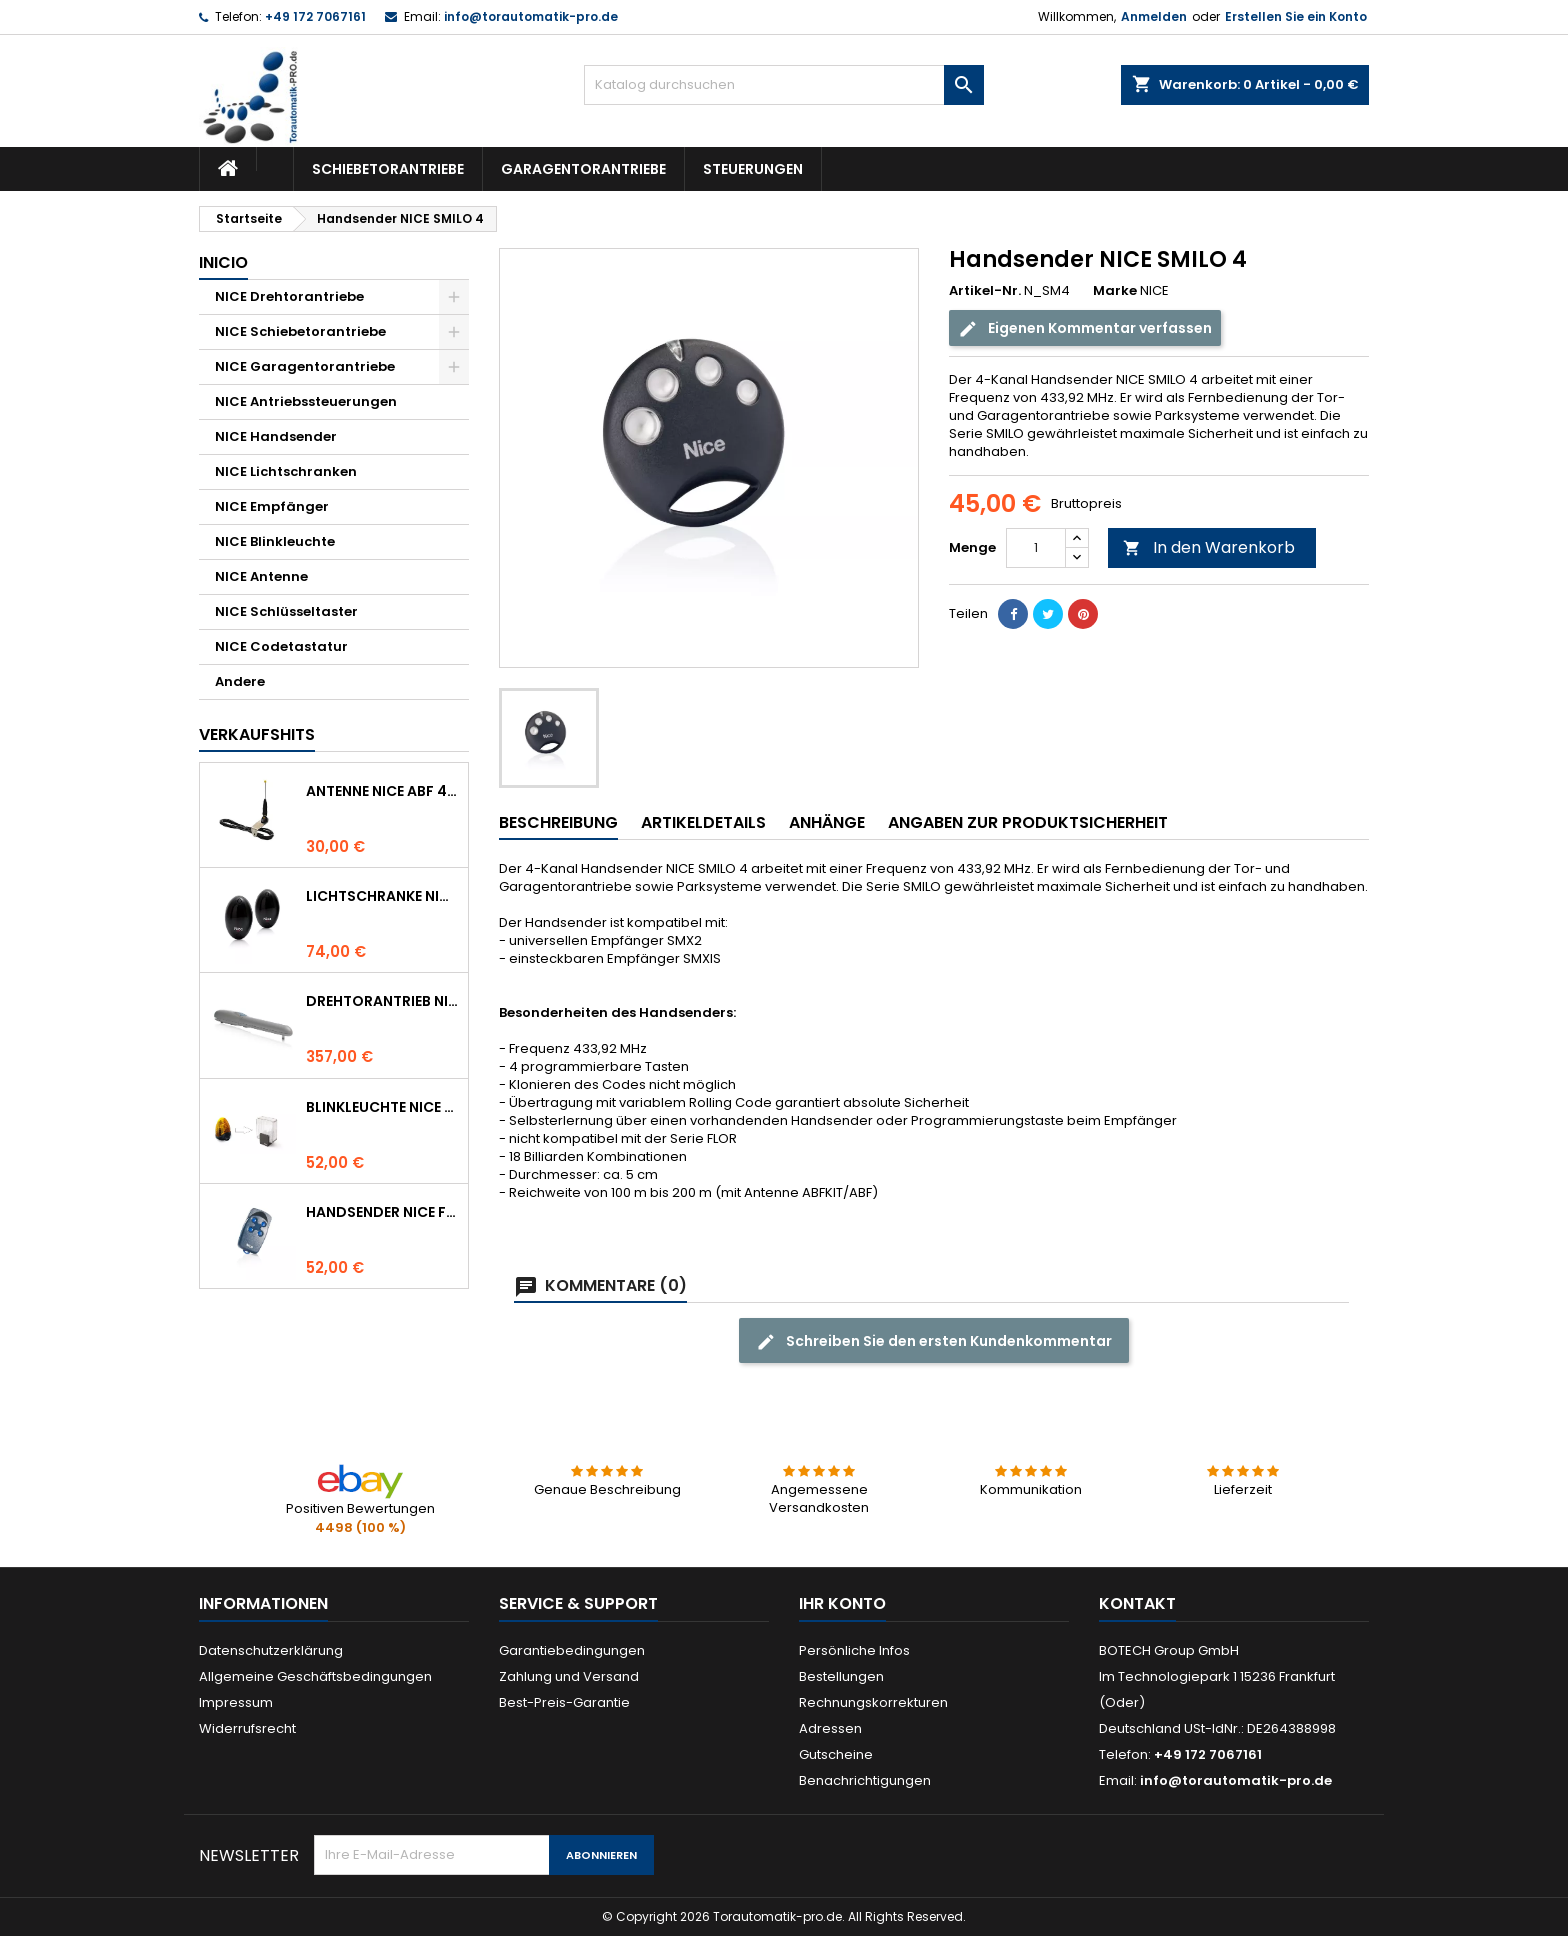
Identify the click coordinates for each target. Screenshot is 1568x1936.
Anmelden (1154, 16)
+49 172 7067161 (315, 16)
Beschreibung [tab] (558, 822)
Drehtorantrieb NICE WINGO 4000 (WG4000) (383, 1001)
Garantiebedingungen (572, 1650)
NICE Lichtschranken (286, 471)
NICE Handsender (276, 436)
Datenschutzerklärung (271, 1650)
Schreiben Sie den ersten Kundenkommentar (934, 1341)
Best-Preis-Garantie (564, 1702)
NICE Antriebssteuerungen (306, 401)
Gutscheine (836, 1754)
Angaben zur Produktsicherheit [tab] (1028, 822)
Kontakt (1137, 1603)
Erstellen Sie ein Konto (1296, 16)
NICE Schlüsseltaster (286, 611)
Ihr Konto (842, 1603)
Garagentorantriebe (583, 169)
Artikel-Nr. (985, 291)
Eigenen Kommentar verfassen (1085, 328)
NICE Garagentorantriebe (305, 366)
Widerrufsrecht (247, 1728)
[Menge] (1036, 548)
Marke (1115, 291)
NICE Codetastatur (281, 646)
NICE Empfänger (272, 506)
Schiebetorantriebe (388, 169)
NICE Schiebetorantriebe (300, 331)
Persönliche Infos (854, 1650)
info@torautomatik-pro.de (531, 16)
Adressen (830, 1728)
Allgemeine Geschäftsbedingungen (315, 1676)
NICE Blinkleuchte (275, 541)
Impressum (236, 1702)
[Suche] (784, 85)
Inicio (223, 262)
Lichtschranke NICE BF (383, 896)
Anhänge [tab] (827, 822)
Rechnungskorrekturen (873, 1702)
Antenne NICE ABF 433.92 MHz (383, 791)
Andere (240, 681)
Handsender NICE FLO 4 (383, 1212)
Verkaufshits (257, 734)
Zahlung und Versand (569, 1676)
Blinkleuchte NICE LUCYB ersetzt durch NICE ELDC (383, 1107)
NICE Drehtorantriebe (289, 296)
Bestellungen (841, 1676)
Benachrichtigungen (865, 1780)
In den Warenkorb (1209, 547)
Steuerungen (753, 169)
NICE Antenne (261, 576)
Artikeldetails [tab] (703, 822)
